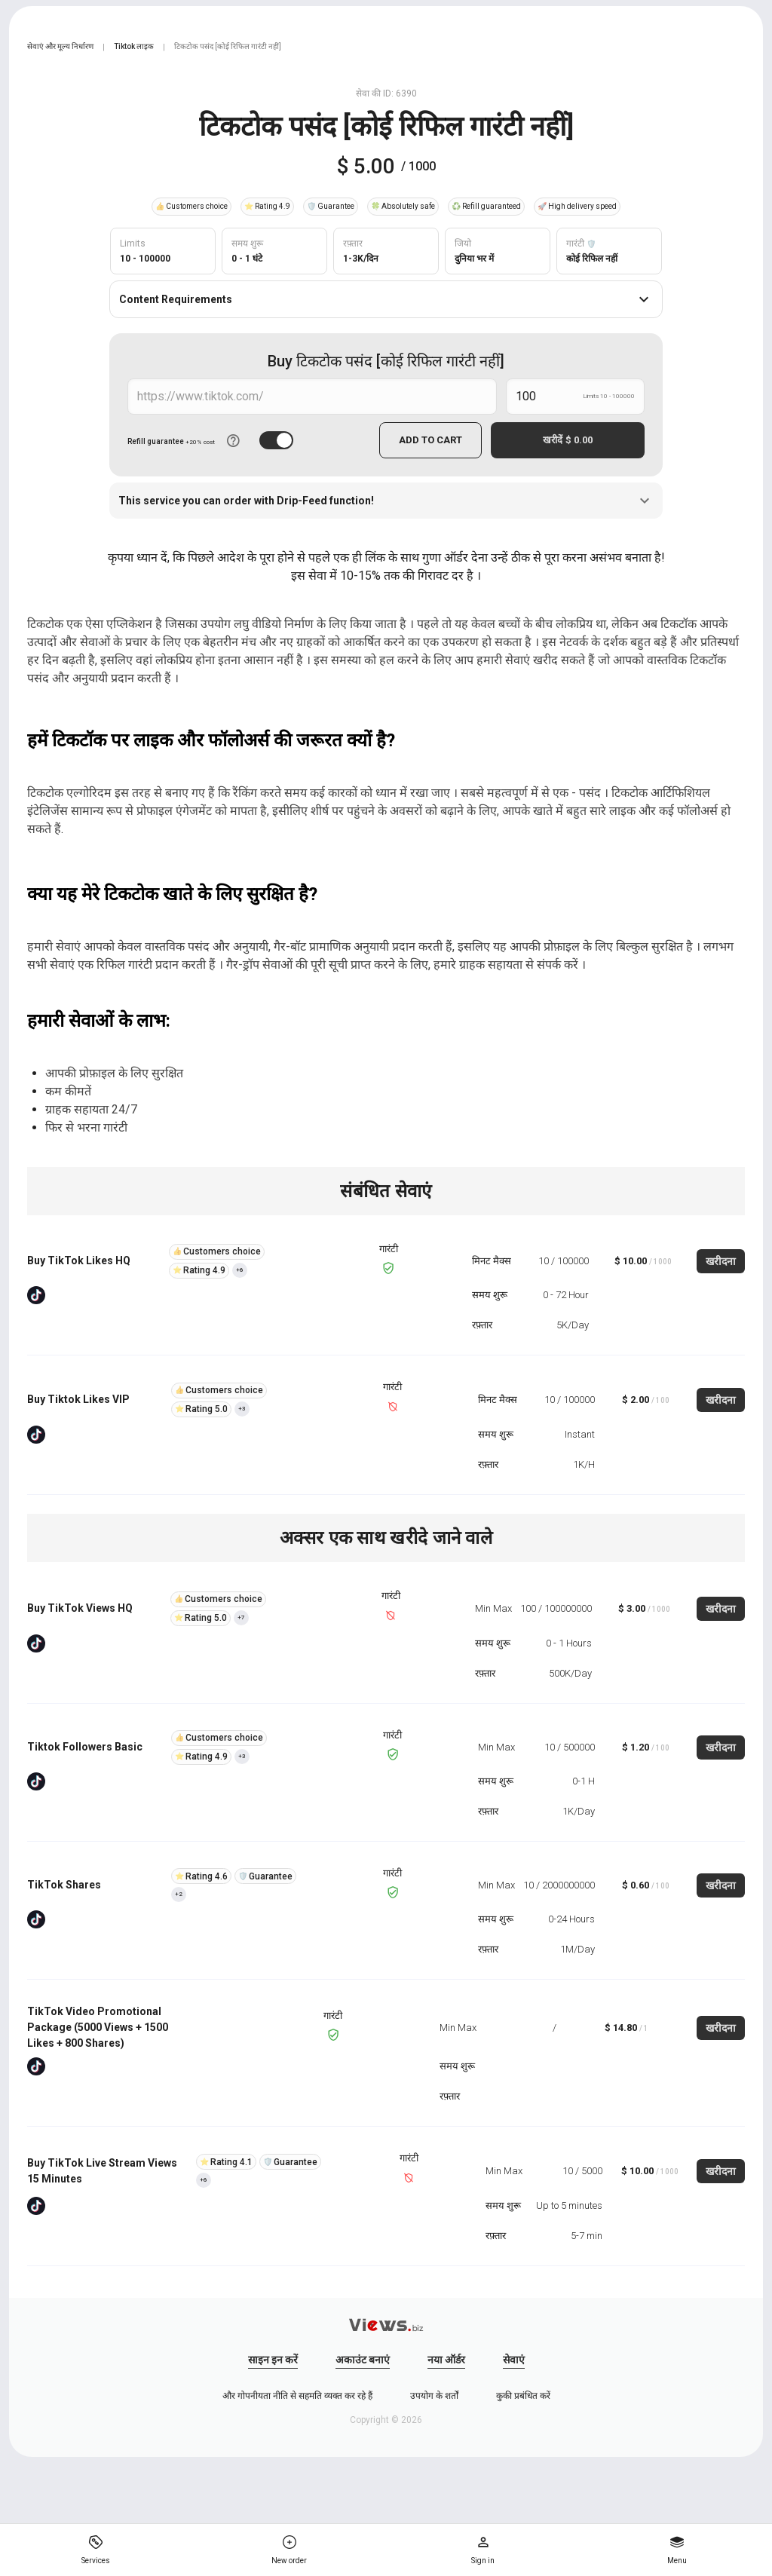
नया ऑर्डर (446, 2360)
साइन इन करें (273, 2360)
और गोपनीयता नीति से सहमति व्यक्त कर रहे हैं (297, 2396)
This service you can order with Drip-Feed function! (386, 501)
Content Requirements (386, 299)
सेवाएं (514, 2360)
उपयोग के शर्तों (434, 2396)
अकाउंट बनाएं (362, 2360)
